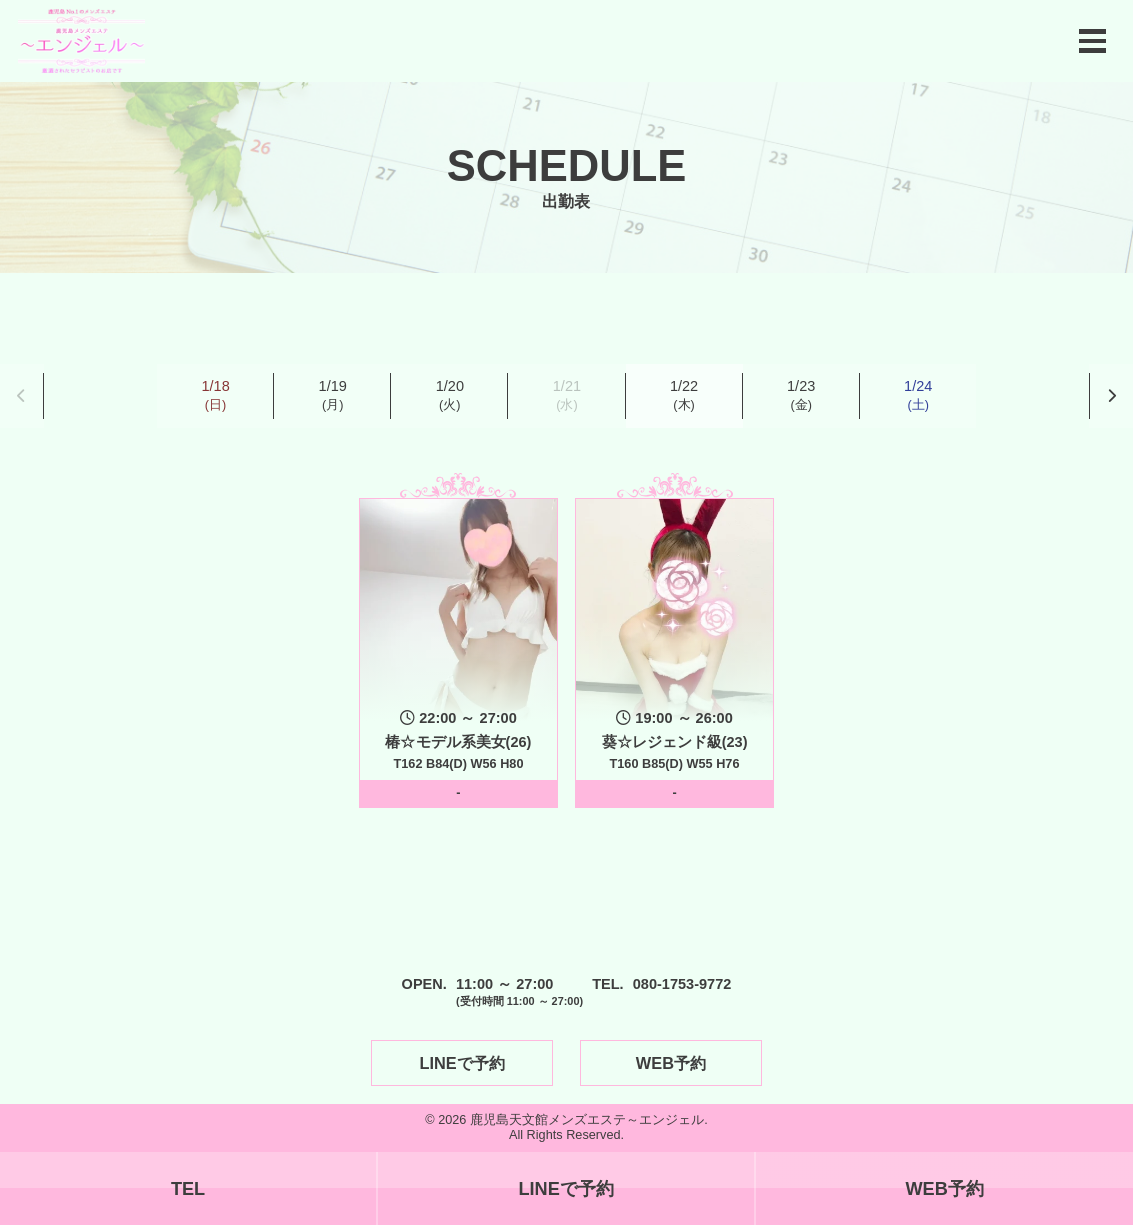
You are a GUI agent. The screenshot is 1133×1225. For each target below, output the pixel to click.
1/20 (450, 395)
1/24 (918, 395)
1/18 (215, 395)
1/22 (684, 395)
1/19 (333, 395)
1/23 (801, 395)
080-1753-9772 (682, 984)
